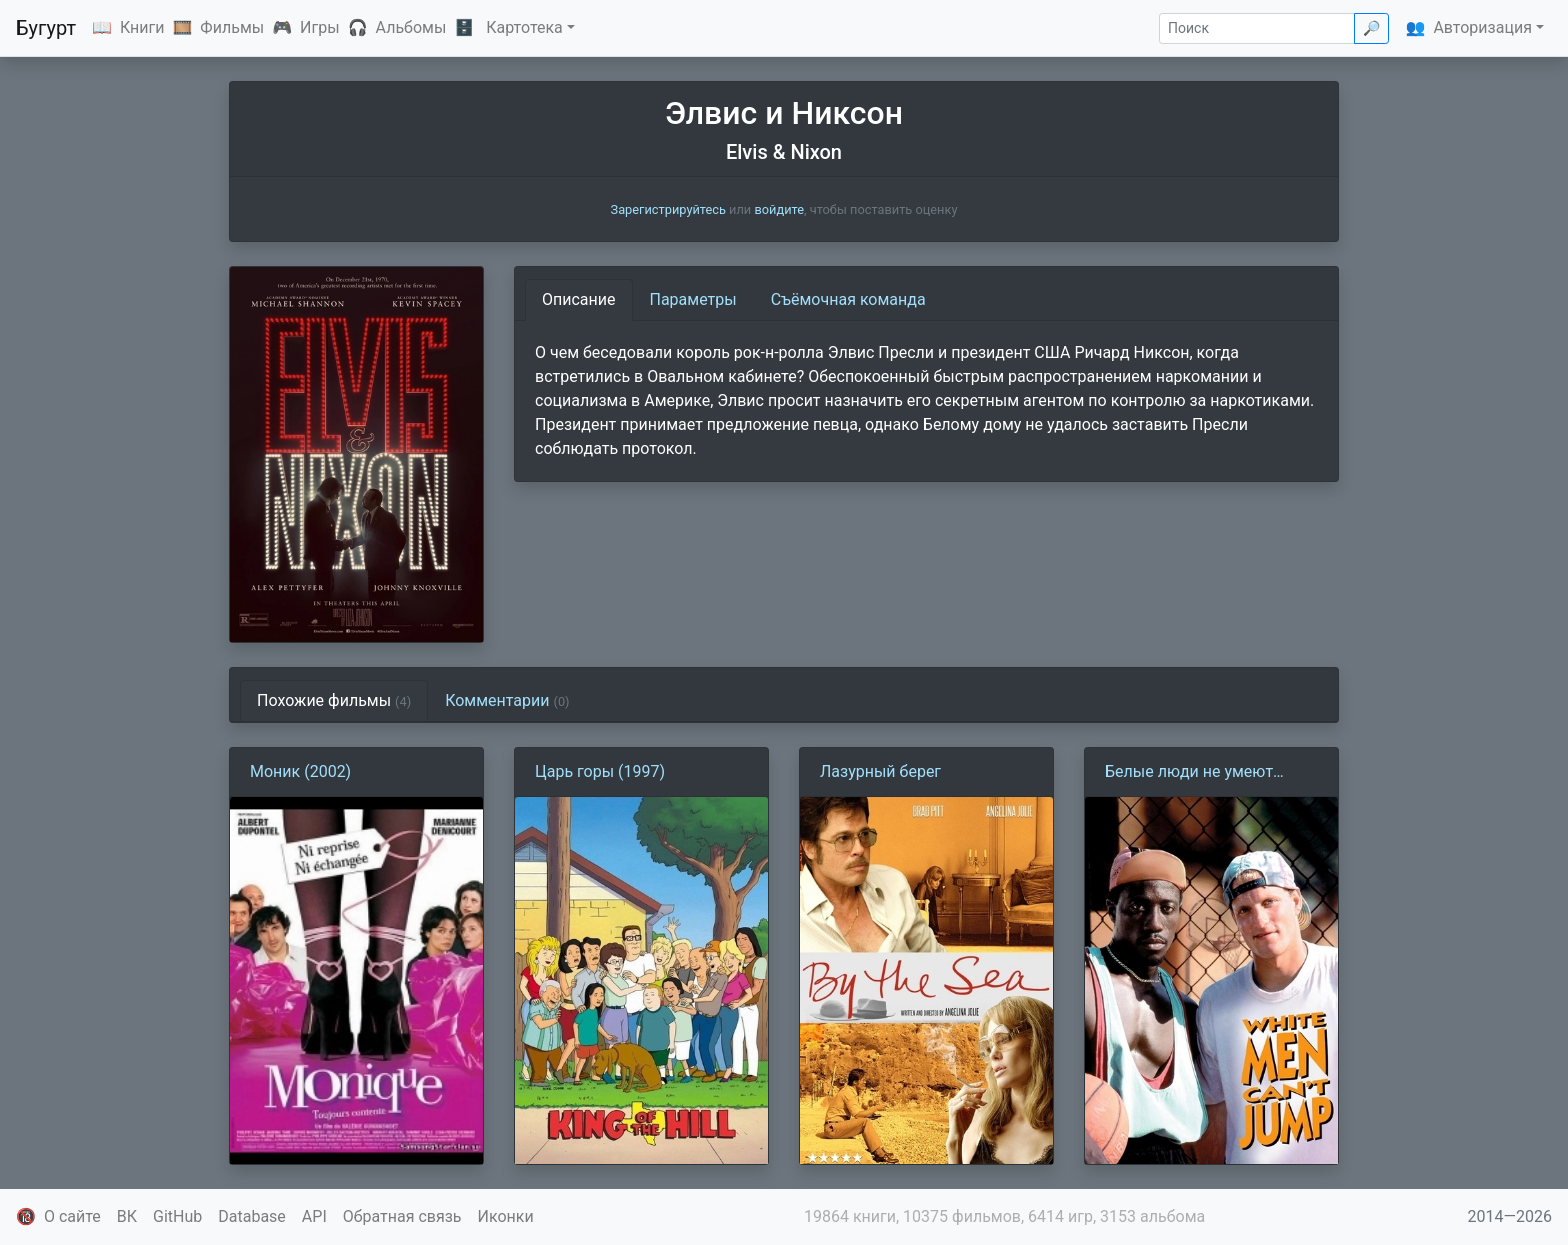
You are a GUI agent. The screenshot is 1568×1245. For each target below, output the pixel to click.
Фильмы (232, 27)
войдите (779, 209)
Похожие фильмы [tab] (334, 700)
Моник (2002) (300, 771)
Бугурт (46, 28)
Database (252, 1216)
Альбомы (411, 27)
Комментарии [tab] (507, 700)
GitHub (177, 1216)
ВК (127, 1216)
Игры (320, 27)
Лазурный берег (880, 771)
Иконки (506, 1216)
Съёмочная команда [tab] (848, 299)
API (314, 1216)
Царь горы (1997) (600, 771)
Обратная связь (402, 1216)
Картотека (524, 27)
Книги (142, 27)
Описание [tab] (579, 299)
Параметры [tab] (693, 299)
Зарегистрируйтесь (668, 209)
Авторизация (1482, 27)
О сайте (72, 1216)
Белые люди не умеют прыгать (1189, 773)
